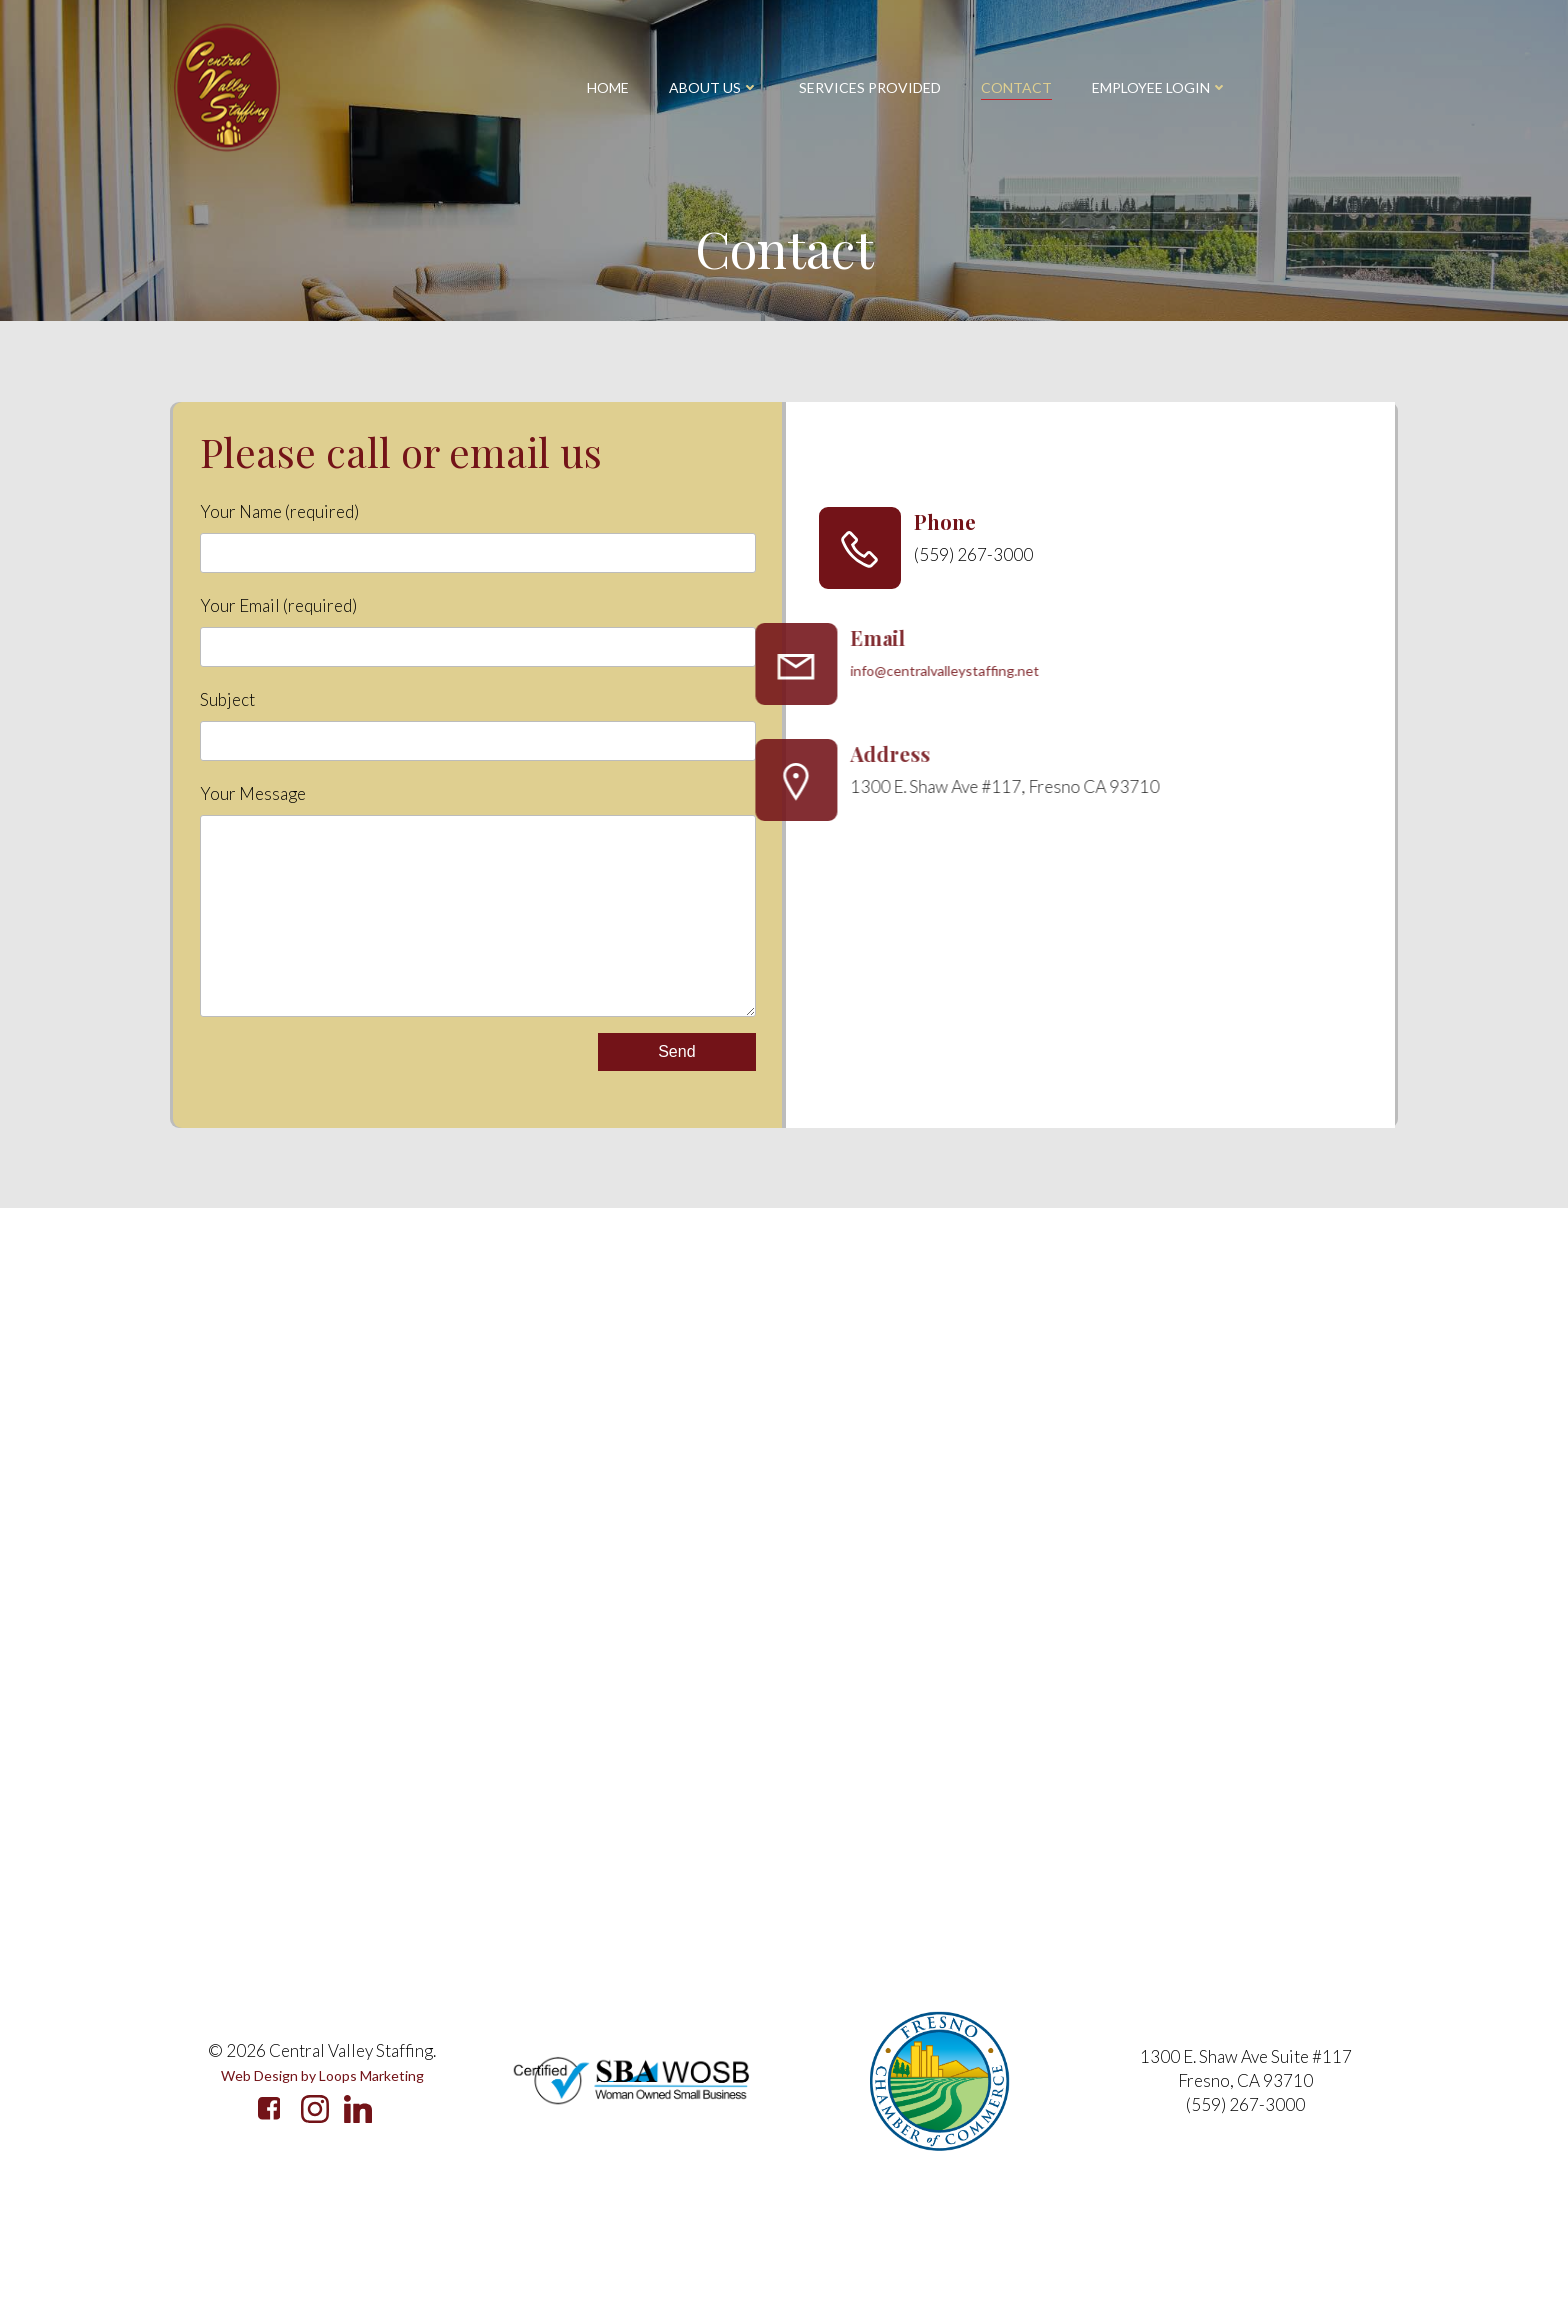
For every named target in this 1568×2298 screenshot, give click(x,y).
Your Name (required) (476, 554)
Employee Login (1160, 87)
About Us (714, 87)
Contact (1016, 87)
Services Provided (870, 87)
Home (608, 87)
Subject (476, 742)
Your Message (476, 937)
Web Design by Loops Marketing (322, 2165)
